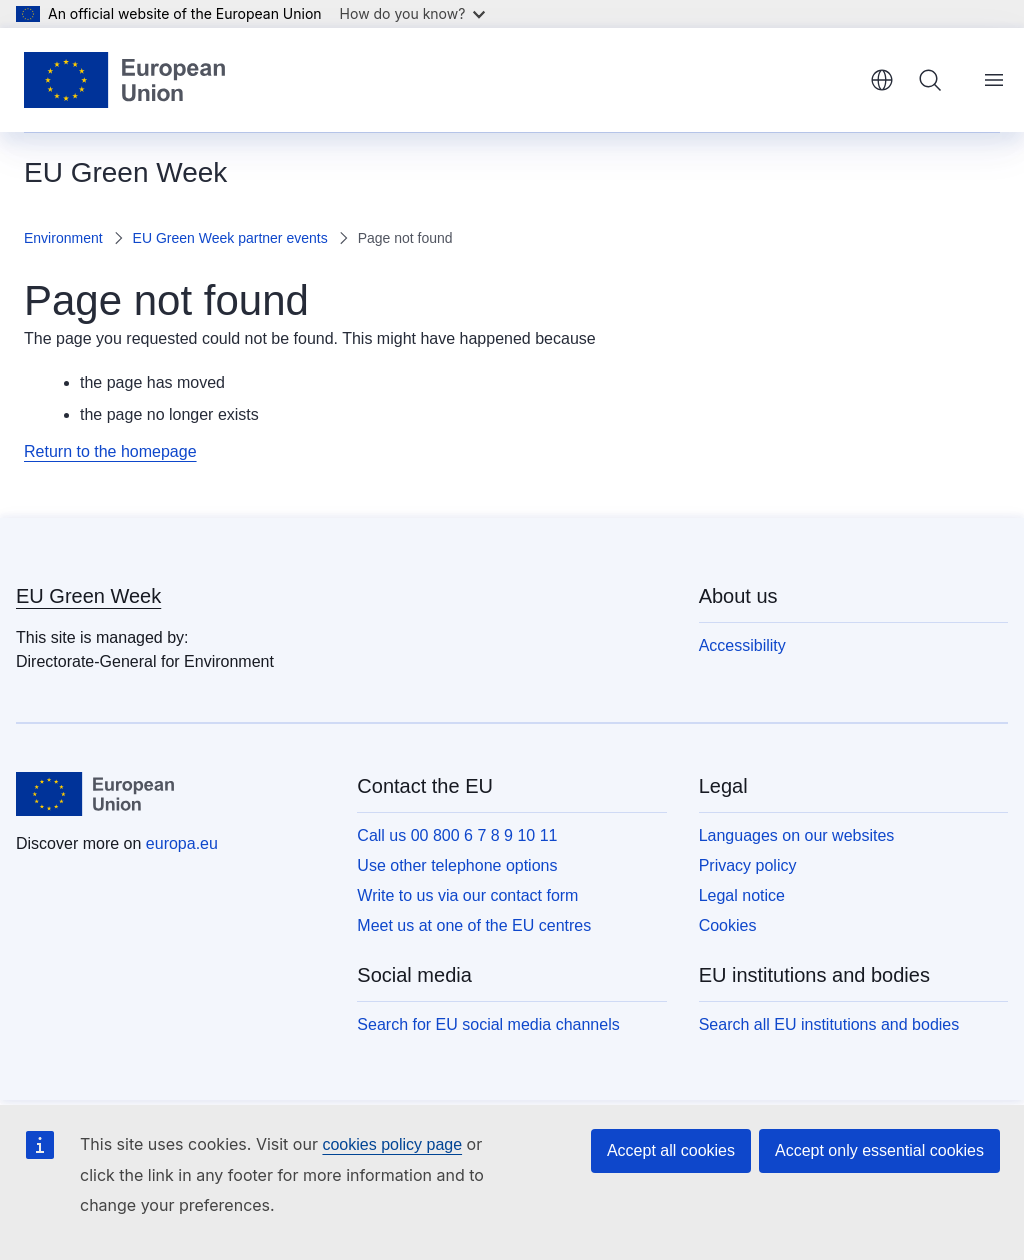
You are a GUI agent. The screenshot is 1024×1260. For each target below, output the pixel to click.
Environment (63, 238)
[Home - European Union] (124, 80)
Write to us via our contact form (467, 895)
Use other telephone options (457, 865)
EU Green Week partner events (230, 238)
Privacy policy (748, 865)
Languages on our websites (797, 835)
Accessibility (742, 645)
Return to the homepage (110, 451)
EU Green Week (88, 596)
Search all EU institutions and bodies (829, 1024)
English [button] (882, 80)
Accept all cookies (671, 1150)
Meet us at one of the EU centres (474, 925)
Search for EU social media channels (488, 1024)
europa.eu (182, 843)
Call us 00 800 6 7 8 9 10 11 (457, 835)
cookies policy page (392, 1144)
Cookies (728, 925)
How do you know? (413, 13)
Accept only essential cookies (879, 1150)
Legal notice (742, 895)
